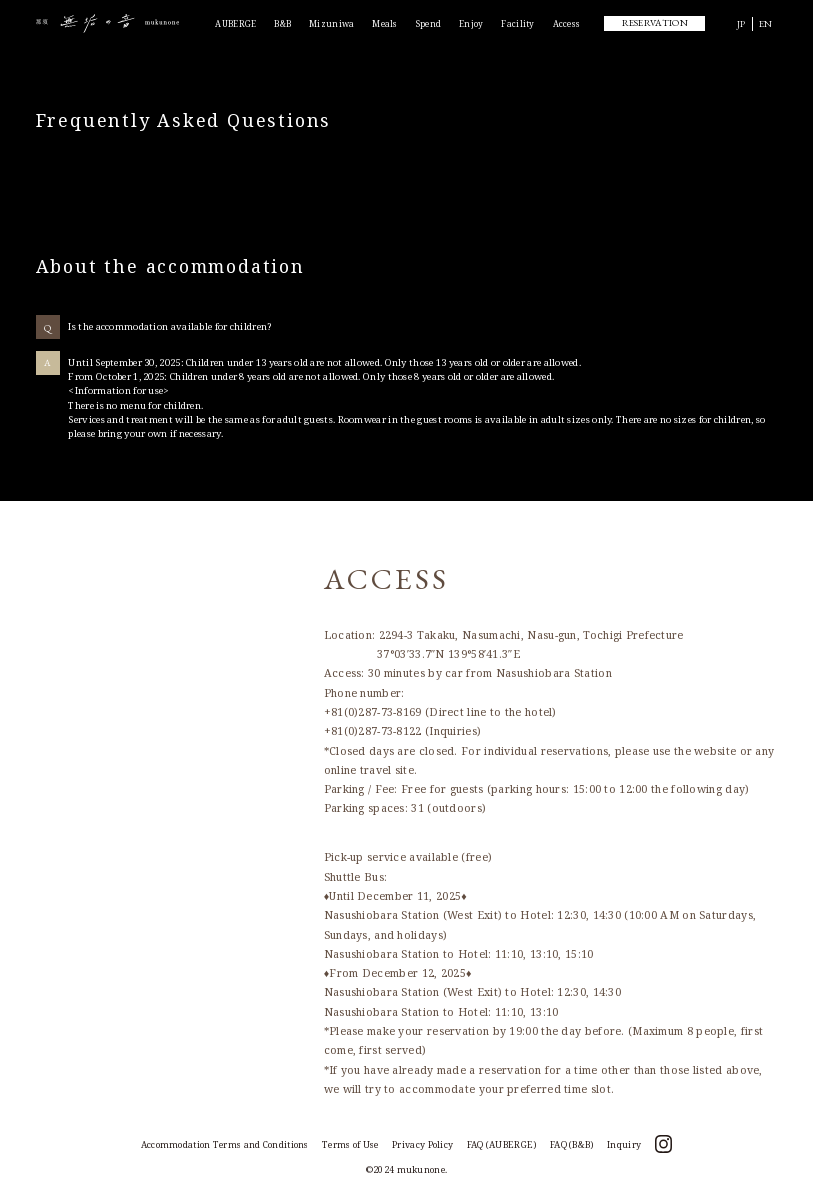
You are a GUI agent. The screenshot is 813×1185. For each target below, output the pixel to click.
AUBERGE (235, 23)
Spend (429, 23)
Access (567, 23)
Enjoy (471, 23)
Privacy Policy (422, 1144)
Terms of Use (350, 1144)
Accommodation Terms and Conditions (225, 1144)
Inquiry (624, 1144)
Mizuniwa (331, 23)
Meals (385, 23)
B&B (282, 23)
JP (741, 23)
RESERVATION (655, 22)
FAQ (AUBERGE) (502, 1144)
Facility (517, 23)
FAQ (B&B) (572, 1144)
